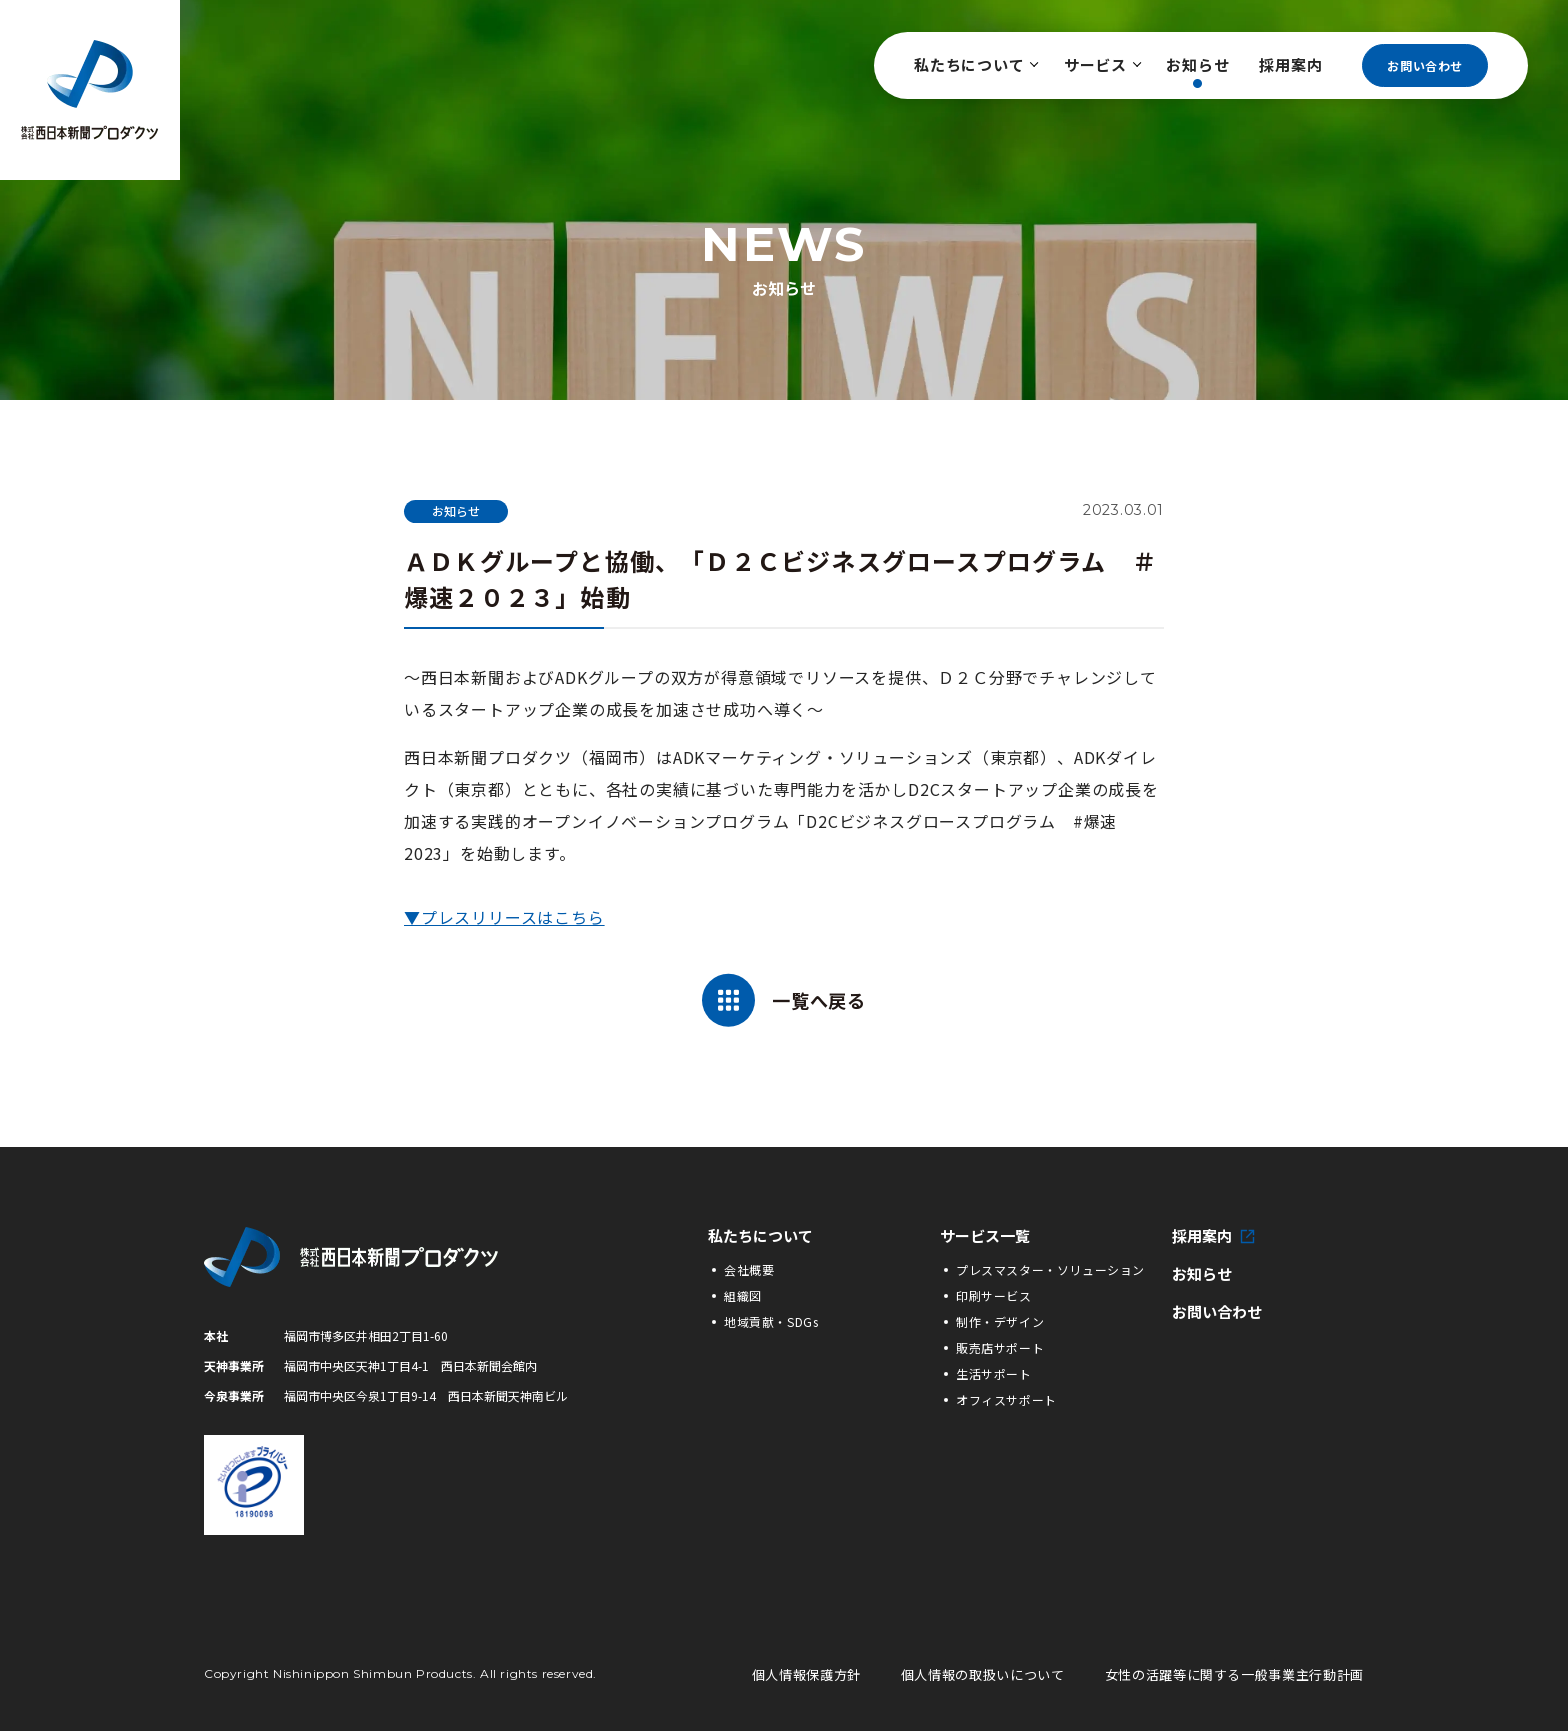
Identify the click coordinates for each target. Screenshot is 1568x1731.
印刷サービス (994, 1295)
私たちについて (974, 64)
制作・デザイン (1000, 1321)
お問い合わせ (1425, 65)
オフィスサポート (1006, 1399)
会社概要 (749, 1269)
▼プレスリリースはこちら (504, 917)
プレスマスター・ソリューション (1050, 1269)
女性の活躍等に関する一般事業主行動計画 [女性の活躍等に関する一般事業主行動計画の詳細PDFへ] (1234, 1674)
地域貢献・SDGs (771, 1321)
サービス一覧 (985, 1236)
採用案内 (1290, 64)
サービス (1100, 64)
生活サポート (994, 1373)
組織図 (743, 1295)
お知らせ (1197, 64)
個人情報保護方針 (806, 1674)
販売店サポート (1000, 1347)
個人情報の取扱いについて (983, 1674)
